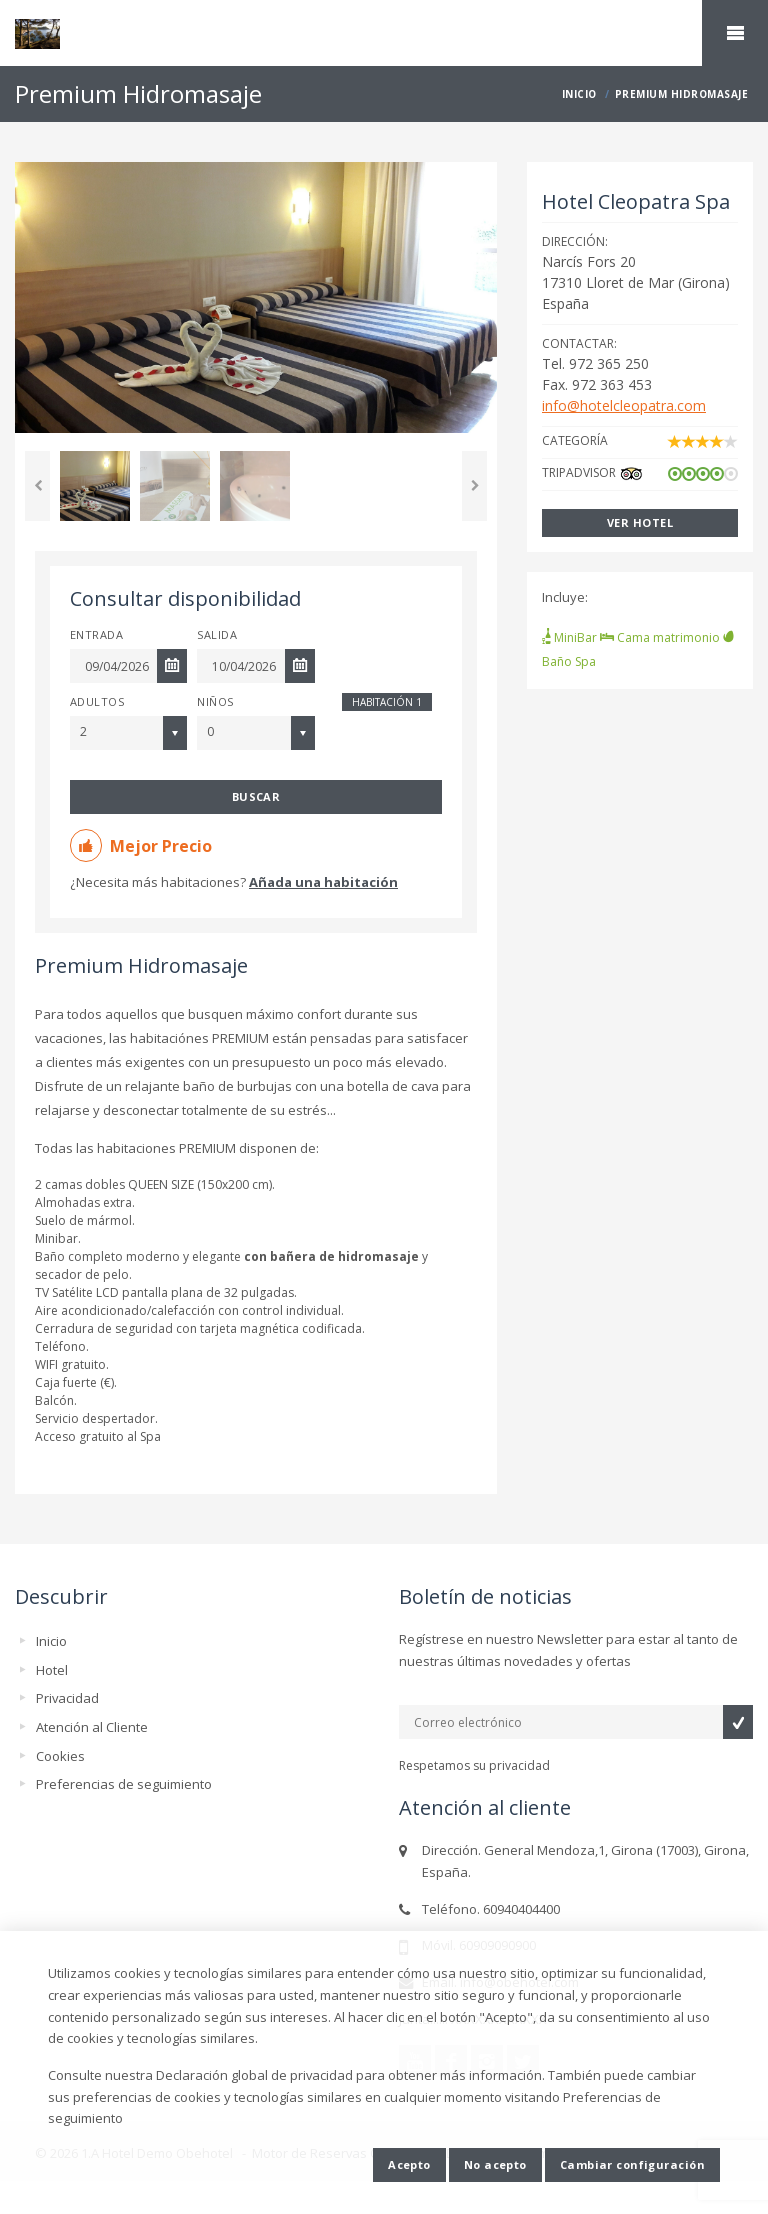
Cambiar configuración (632, 2164)
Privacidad (67, 1698)
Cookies (60, 1756)
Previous (37, 486)
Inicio (51, 1641)
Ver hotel (640, 522)
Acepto (409, 2164)
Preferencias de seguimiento (124, 1784)
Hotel (52, 1670)
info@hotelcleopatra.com (624, 405)
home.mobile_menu (735, 33)
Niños (215, 701)
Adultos (97, 701)
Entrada (96, 634)
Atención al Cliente (92, 1727)
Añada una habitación (323, 882)
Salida (217, 634)
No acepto (495, 2164)
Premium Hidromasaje (141, 965)
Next (474, 486)
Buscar (256, 796)
